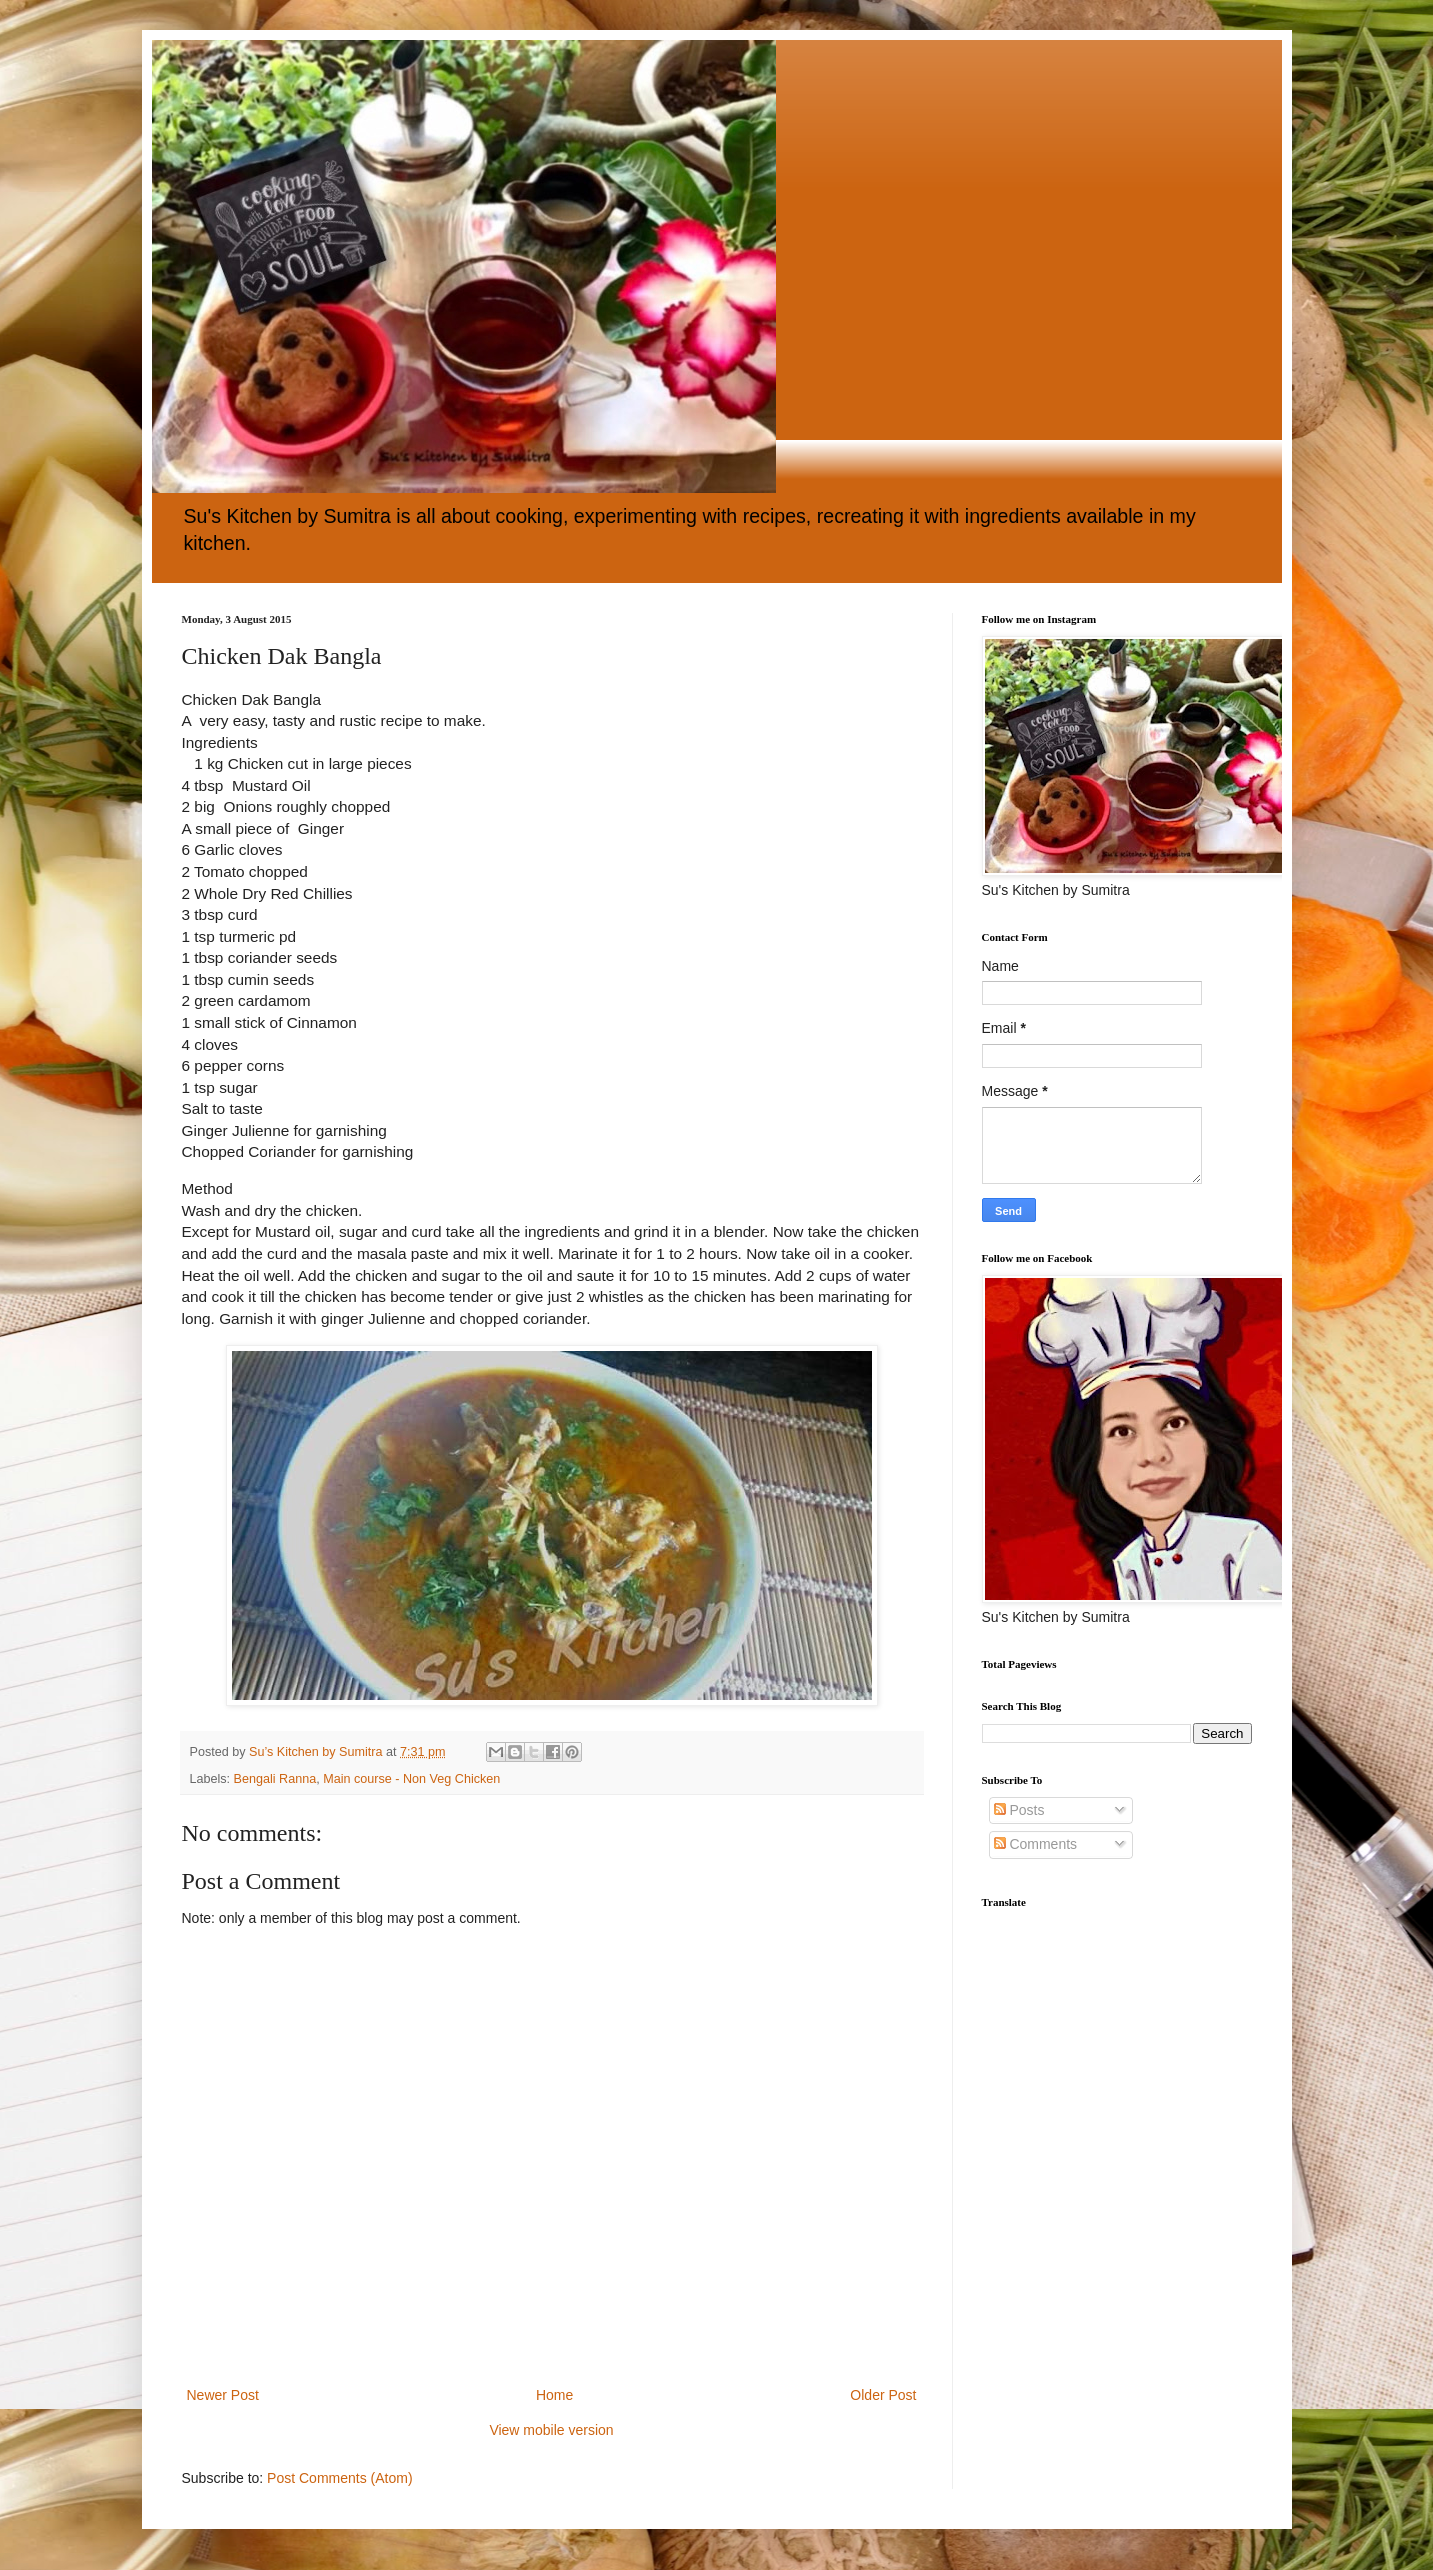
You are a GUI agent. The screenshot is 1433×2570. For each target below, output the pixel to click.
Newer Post (223, 2395)
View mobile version (551, 2430)
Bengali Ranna (275, 1779)
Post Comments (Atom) (339, 2478)
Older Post (883, 2395)
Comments (1036, 1844)
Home (554, 2395)
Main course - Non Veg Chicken (411, 1779)
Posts (1019, 1810)
